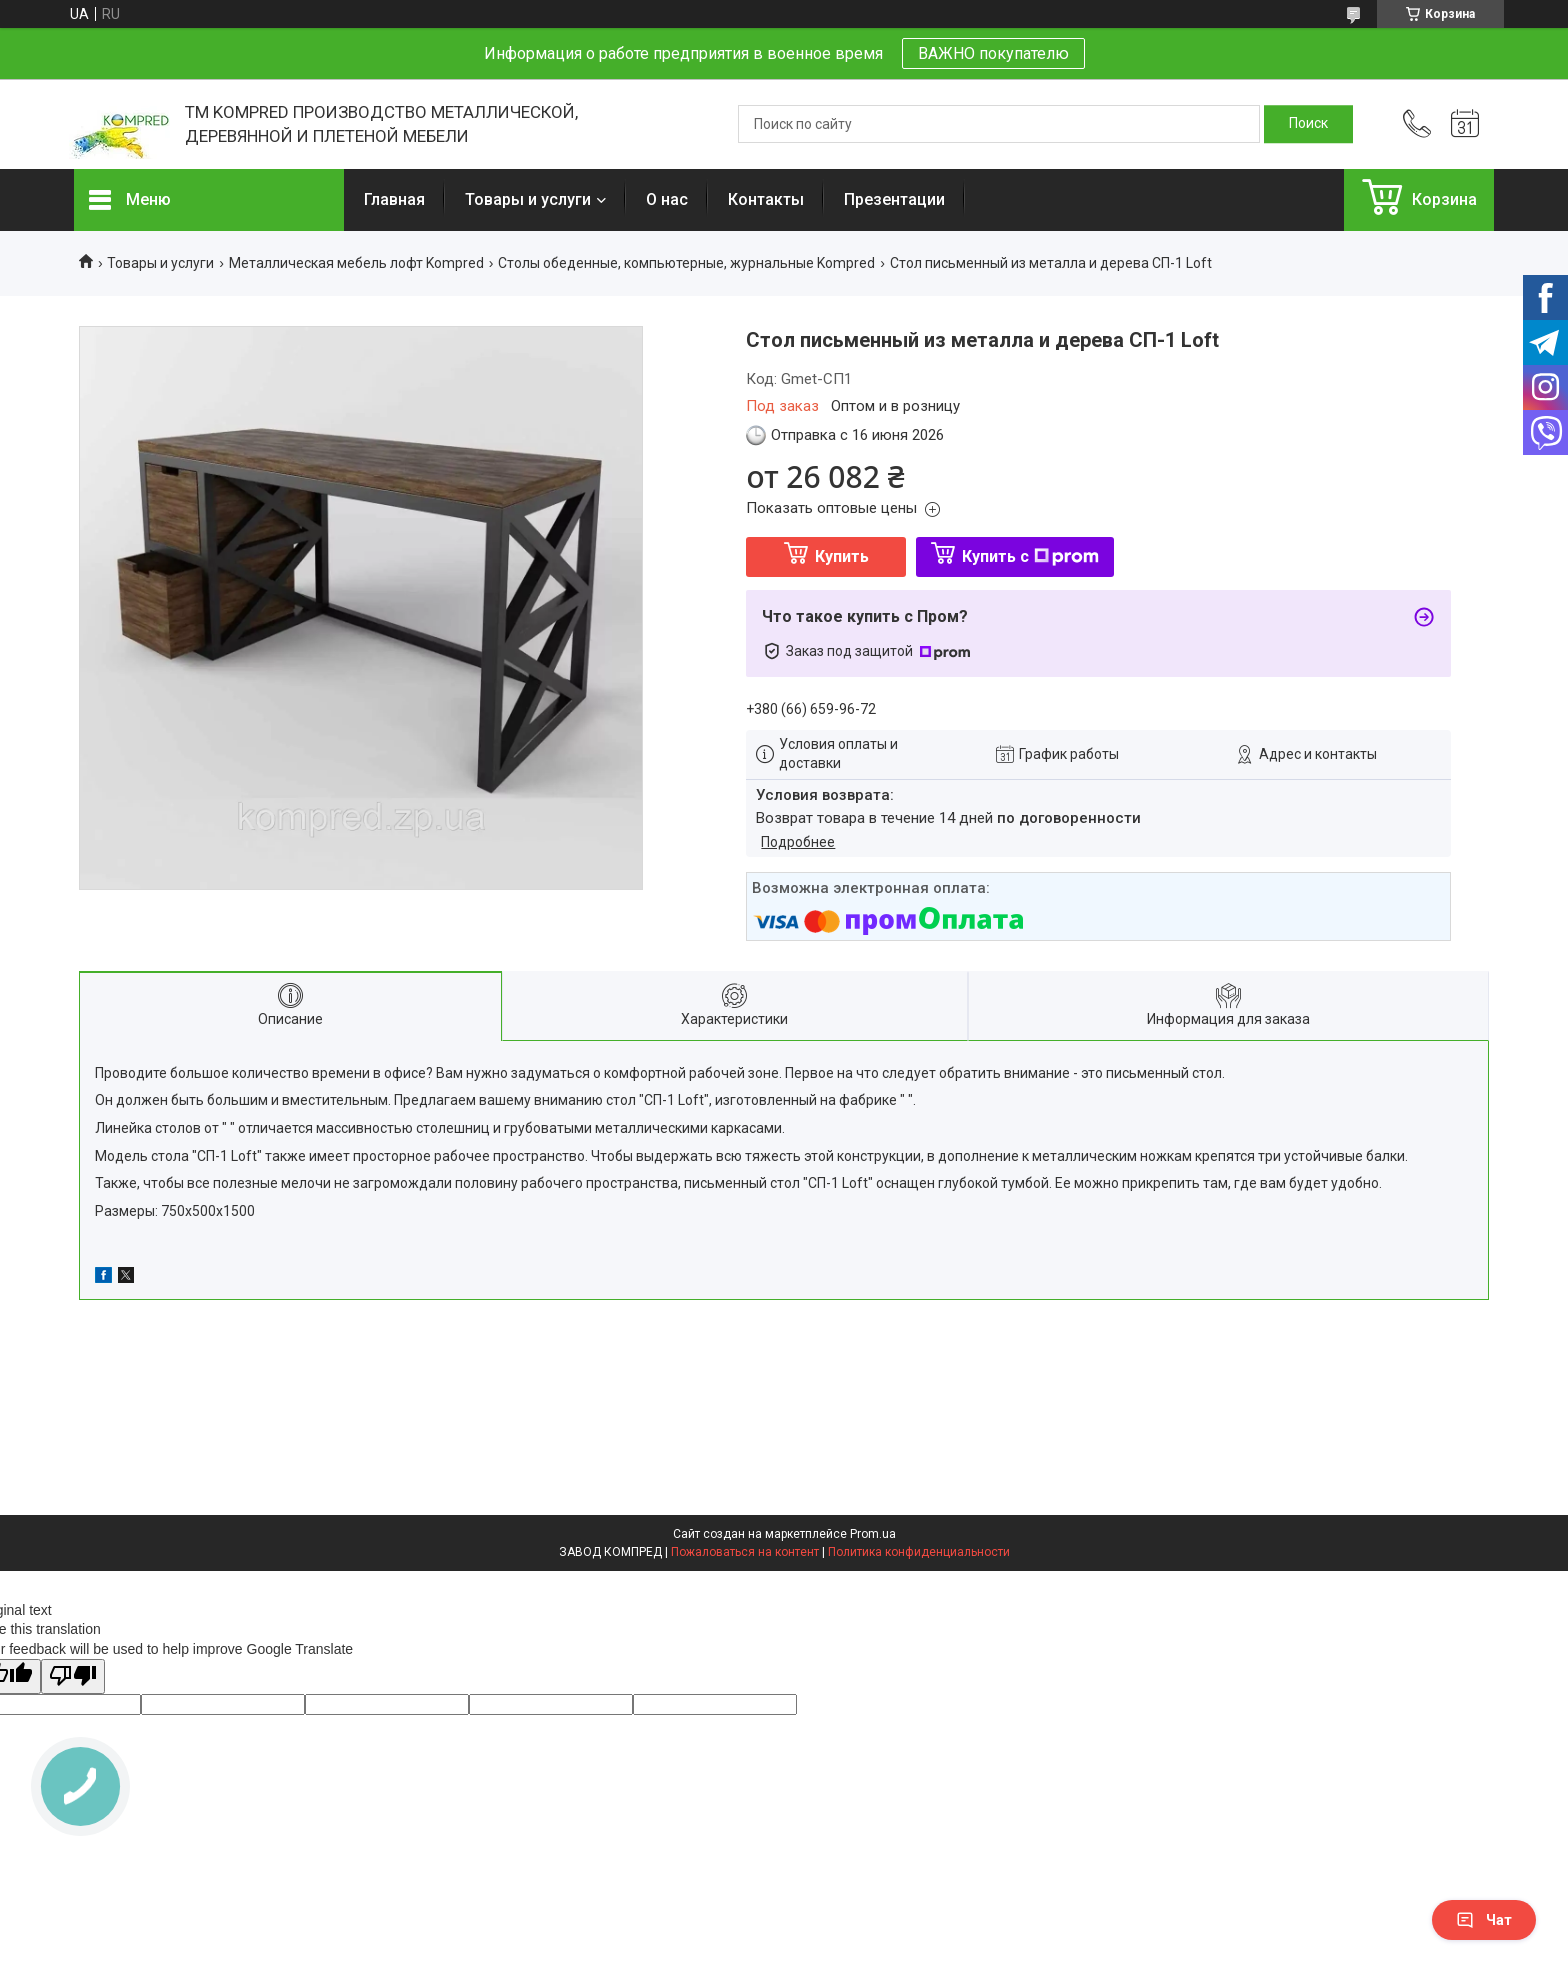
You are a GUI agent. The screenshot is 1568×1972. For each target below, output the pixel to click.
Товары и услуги (528, 199)
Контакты (766, 199)
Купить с (1030, 556)
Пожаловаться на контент (745, 1552)
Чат (1484, 1920)
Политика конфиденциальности (919, 1552)
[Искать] (1308, 124)
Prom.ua (873, 1534)
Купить (842, 556)
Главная (394, 199)
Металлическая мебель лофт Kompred (356, 263)
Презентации (894, 199)
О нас (667, 199)
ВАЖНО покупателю (993, 53)
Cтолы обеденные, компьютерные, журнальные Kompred (686, 263)
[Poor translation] (73, 1676)
